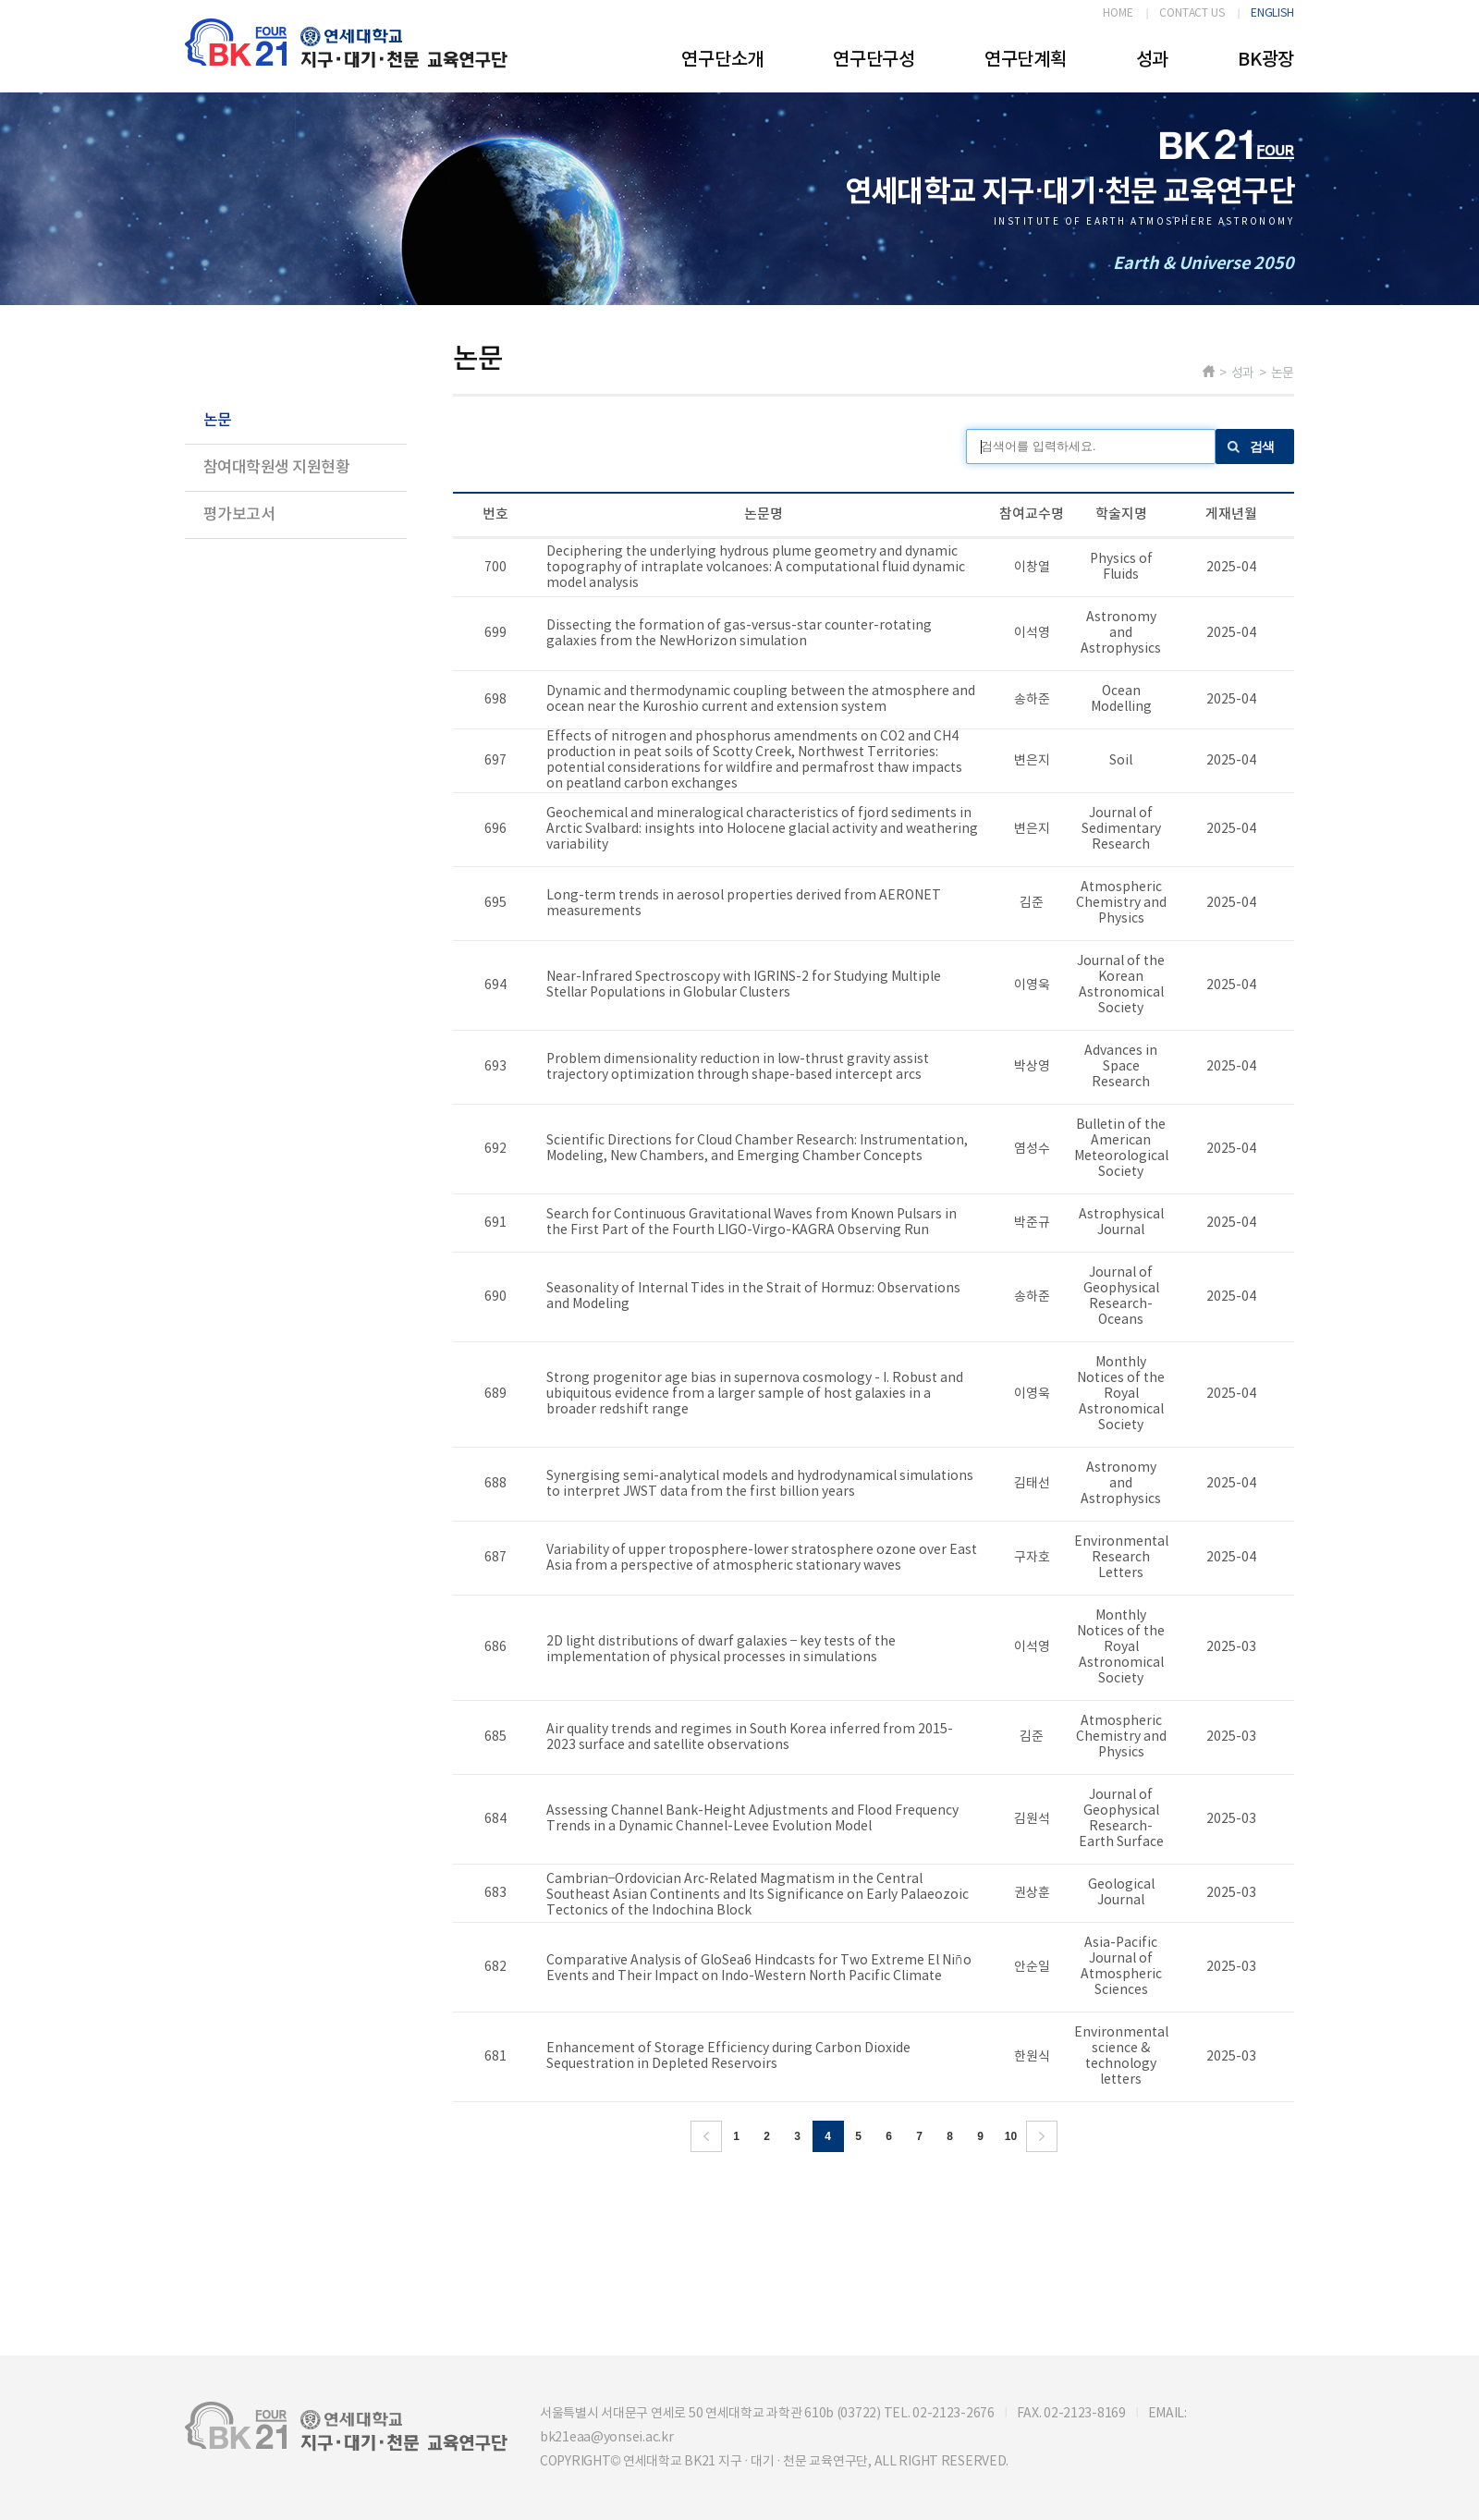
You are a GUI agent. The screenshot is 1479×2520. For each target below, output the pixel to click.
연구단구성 (874, 60)
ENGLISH (1272, 13)
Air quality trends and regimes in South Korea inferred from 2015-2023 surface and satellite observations (749, 1737)
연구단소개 (722, 60)
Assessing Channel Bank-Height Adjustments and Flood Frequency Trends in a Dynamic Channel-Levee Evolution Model (752, 1819)
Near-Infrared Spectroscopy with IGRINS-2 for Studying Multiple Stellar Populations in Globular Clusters (743, 985)
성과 (1152, 60)
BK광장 (1266, 60)
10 (1011, 2136)
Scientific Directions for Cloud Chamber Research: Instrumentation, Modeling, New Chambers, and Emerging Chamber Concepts (757, 1148)
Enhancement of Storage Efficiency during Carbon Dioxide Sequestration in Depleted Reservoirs (728, 2056)
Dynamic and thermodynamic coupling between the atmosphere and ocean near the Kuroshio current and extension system (760, 699)
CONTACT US (1192, 13)
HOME (1118, 13)
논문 (217, 420)
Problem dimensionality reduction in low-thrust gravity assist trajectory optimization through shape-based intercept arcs (737, 1067)
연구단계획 (1025, 60)
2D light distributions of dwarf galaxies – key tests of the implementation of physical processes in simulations (721, 1649)
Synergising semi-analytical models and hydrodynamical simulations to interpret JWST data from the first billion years (759, 1484)
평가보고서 (239, 515)
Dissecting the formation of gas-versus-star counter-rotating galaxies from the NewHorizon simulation (739, 633)
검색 (1262, 446)
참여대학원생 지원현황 (276, 468)
